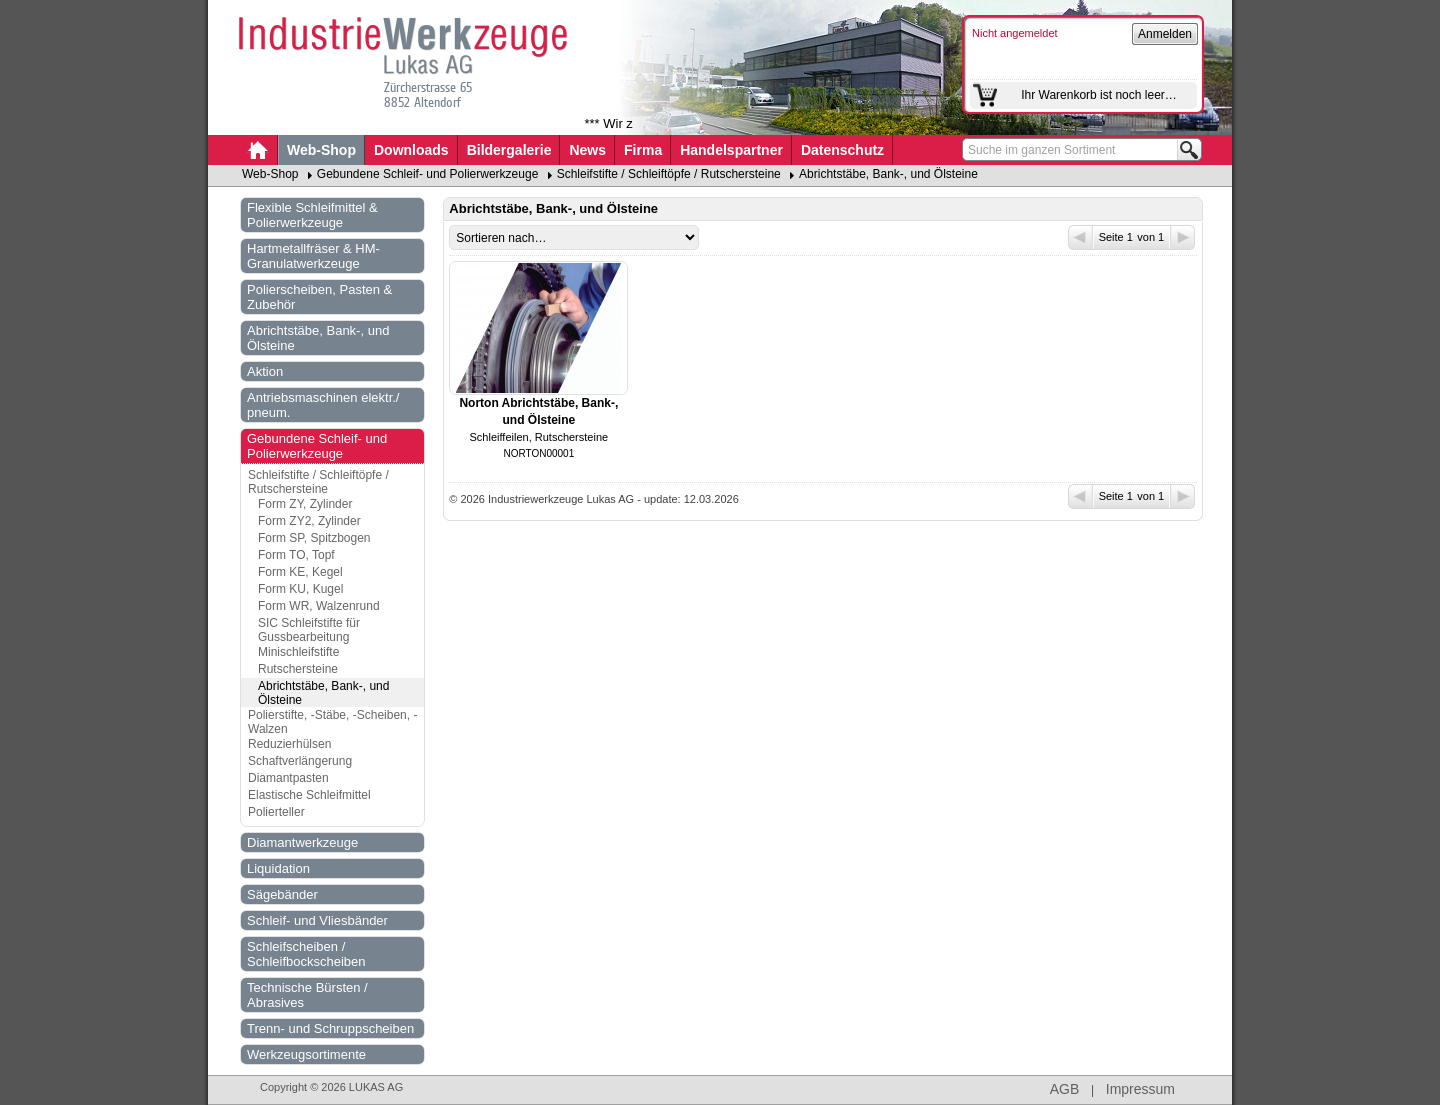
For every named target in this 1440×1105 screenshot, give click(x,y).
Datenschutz (842, 150)
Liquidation (278, 868)
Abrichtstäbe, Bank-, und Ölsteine (888, 174)
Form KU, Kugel (300, 589)
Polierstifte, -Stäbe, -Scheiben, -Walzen (332, 722)
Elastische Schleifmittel (309, 795)
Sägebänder (282, 894)
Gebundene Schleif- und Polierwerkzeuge (427, 174)
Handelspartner (731, 150)
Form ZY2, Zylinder (309, 521)
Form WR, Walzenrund (319, 606)
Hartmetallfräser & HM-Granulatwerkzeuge (313, 256)
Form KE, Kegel (300, 572)
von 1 (1165, 237)
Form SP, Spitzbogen (314, 538)
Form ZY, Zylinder (305, 504)
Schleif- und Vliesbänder (317, 920)
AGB (1065, 1089)
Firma (643, 150)
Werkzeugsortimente (306, 1054)
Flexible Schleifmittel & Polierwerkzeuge (312, 215)
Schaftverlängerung (300, 761)
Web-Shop (321, 150)
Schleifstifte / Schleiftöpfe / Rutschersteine (669, 174)
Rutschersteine (298, 669)
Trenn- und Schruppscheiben (330, 1028)
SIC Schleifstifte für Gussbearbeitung (309, 630)
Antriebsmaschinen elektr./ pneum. (323, 405)
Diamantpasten (288, 778)
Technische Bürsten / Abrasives (307, 995)
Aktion (265, 371)
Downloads (411, 150)
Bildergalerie (509, 150)
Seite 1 (1102, 237)
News (587, 150)
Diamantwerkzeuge (302, 842)
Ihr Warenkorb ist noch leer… (1099, 95)
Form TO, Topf (296, 555)
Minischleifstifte (298, 652)
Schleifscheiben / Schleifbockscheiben (306, 954)
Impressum (1140, 1089)
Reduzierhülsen (289, 744)
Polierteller (276, 812)
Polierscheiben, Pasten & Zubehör (319, 297)
